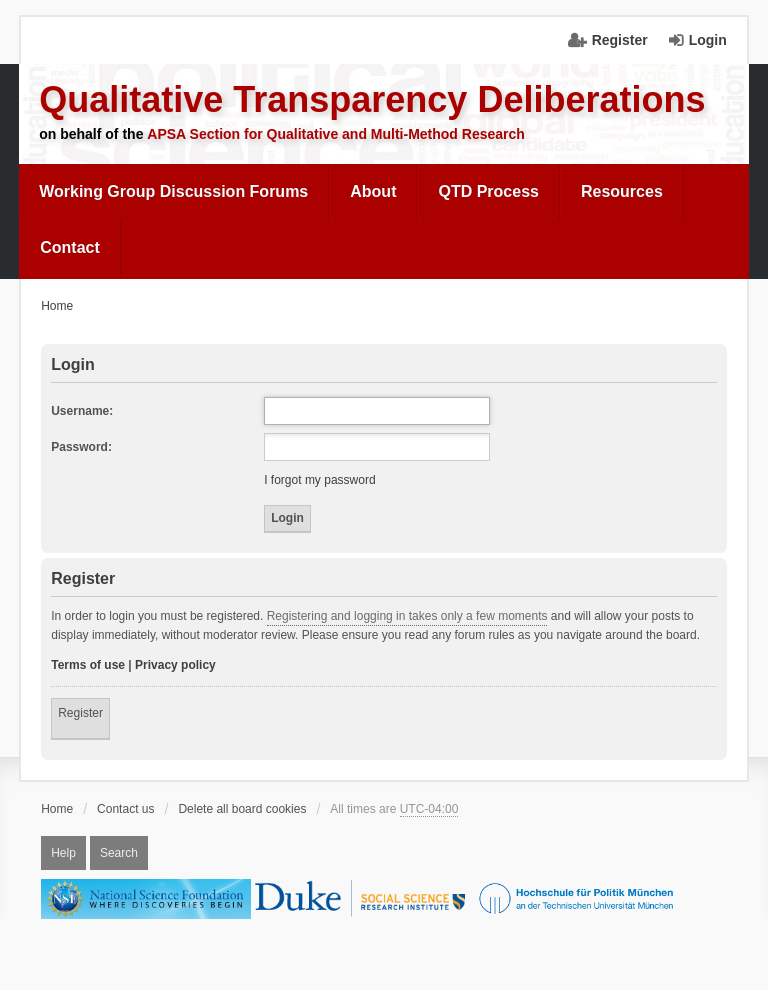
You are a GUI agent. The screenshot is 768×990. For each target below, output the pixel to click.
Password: (81, 447)
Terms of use (88, 665)
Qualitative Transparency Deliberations (372, 99)
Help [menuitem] (63, 853)
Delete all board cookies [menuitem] (242, 809)
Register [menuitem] (620, 40)
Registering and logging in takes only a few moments (407, 616)
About (373, 191)
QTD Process (488, 191)
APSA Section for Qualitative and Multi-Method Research (336, 134)
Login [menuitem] (708, 40)
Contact (70, 247)
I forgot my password (319, 480)
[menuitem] (174, 192)
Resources (622, 191)
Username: (82, 411)
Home (57, 809)
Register (80, 713)
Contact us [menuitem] (125, 809)
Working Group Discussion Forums (173, 191)
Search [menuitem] (119, 853)
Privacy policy (175, 665)
